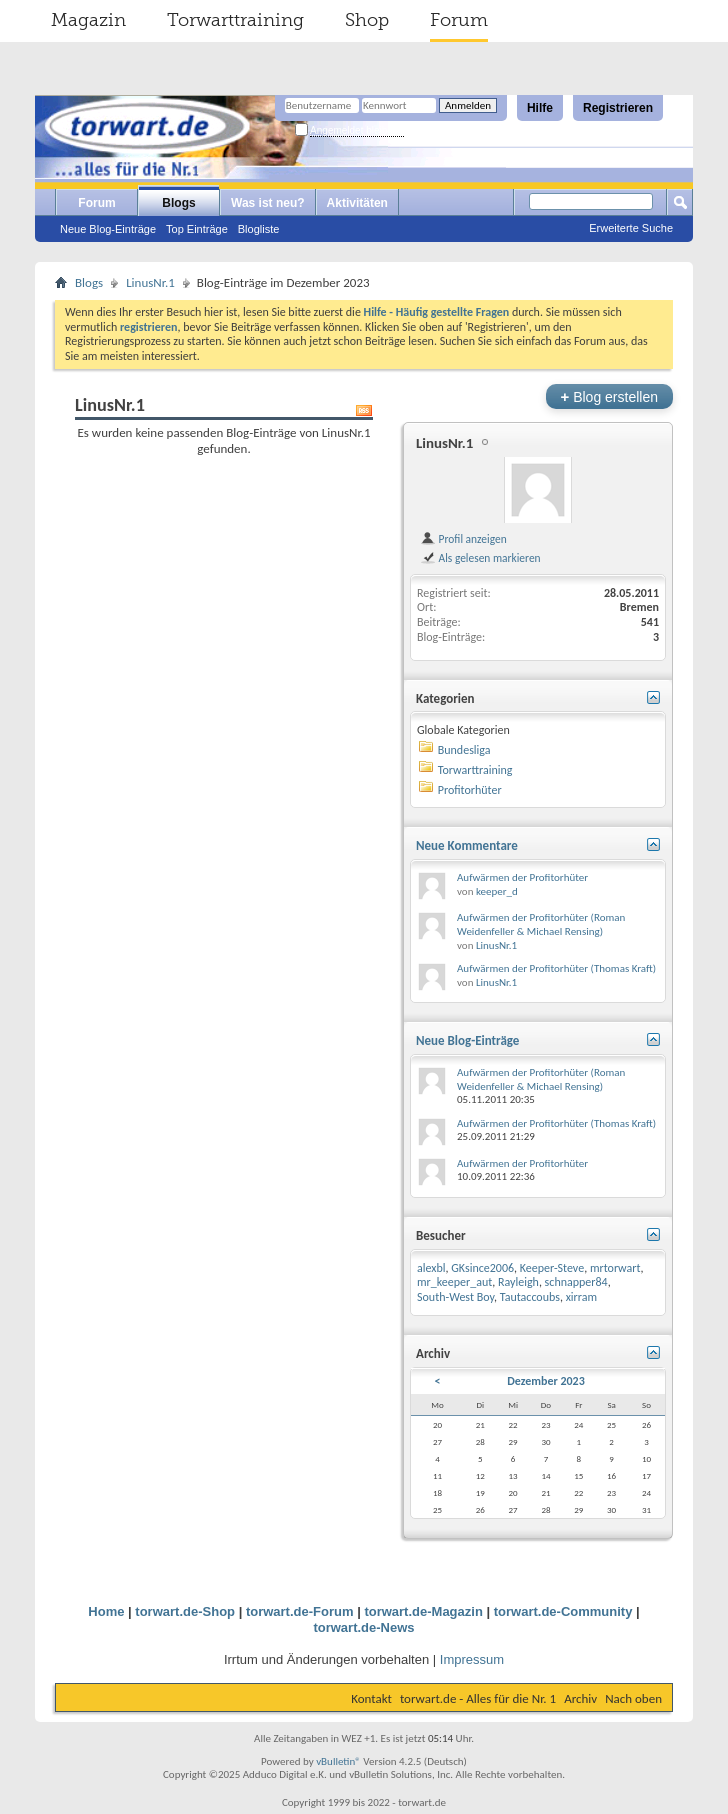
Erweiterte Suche (631, 228)
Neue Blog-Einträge (108, 229)
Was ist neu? (268, 203)
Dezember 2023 (546, 1381)
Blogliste (259, 229)
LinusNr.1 (150, 282)
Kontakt (371, 1698)
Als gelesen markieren (480, 558)
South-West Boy (455, 1297)
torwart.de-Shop (185, 1611)
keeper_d (497, 891)
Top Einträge (197, 229)
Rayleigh (518, 1282)
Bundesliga (464, 750)
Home (106, 1611)
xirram (581, 1297)
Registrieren (618, 108)
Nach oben (633, 1698)
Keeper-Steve (552, 1268)
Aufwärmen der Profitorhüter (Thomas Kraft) (556, 968)
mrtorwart (615, 1268)
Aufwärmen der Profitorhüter (522, 877)
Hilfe (540, 108)
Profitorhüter (470, 790)
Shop (367, 20)
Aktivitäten (357, 203)
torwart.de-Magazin (423, 1611)
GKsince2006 (482, 1268)
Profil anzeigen (463, 539)
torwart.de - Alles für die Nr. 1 (478, 1698)
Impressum (472, 1659)
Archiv (580, 1698)
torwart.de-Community (563, 1611)
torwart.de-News (363, 1627)
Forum (459, 20)
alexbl (431, 1268)
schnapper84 (576, 1282)
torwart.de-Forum (300, 1611)
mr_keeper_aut (454, 1282)
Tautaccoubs (530, 1297)
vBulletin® (338, 1761)
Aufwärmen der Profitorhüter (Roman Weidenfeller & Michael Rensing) (541, 924)
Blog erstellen (609, 396)
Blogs (178, 203)
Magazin (88, 20)
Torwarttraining (235, 20)
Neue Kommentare (467, 845)
